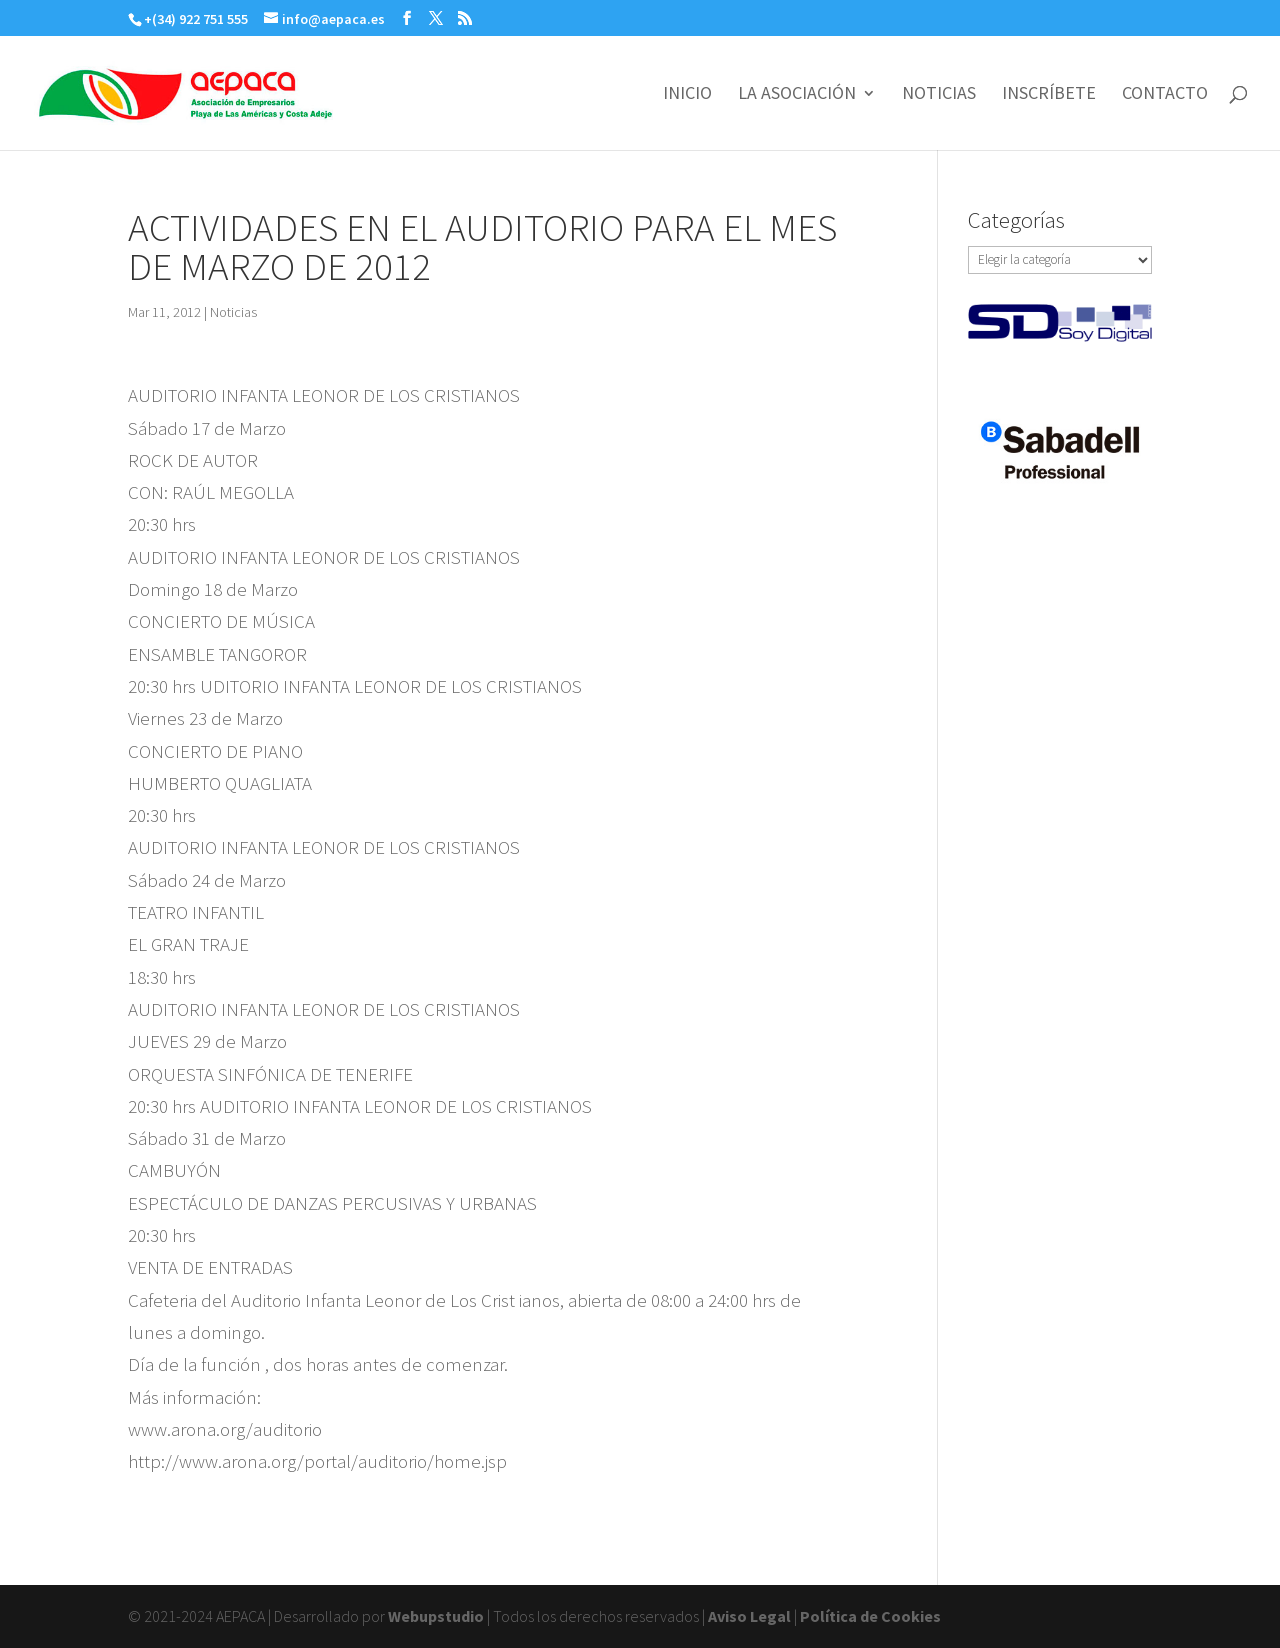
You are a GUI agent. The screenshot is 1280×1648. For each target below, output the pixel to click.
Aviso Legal (749, 1616)
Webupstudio (436, 1616)
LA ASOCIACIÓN (797, 95)
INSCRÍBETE (1049, 95)
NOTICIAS (939, 95)
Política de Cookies (870, 1616)
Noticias (233, 312)
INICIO (687, 95)
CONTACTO (1165, 95)
